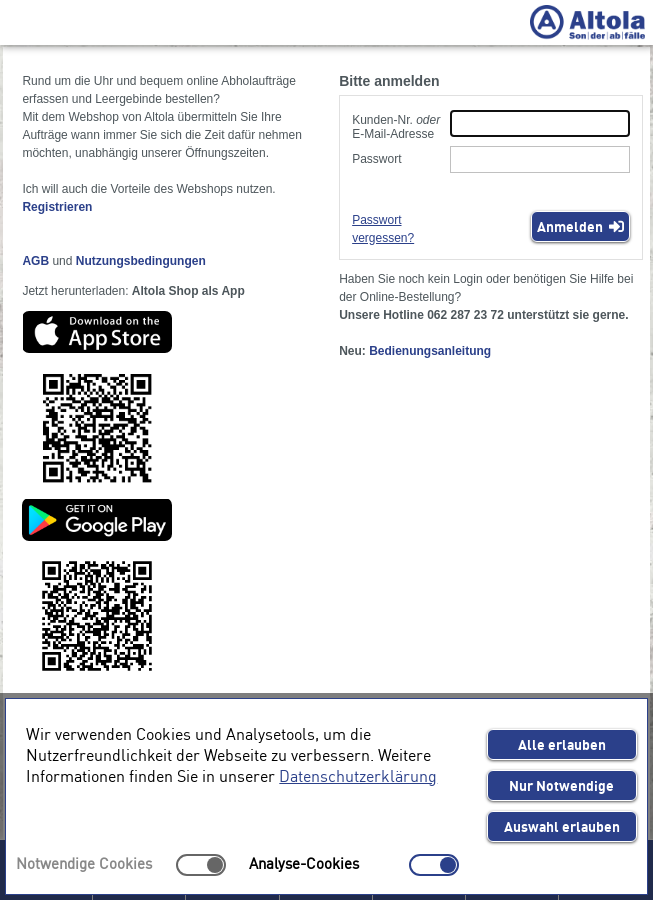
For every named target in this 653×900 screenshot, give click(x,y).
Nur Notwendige (561, 785)
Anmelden (580, 226)
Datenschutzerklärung (358, 775)
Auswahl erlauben (562, 826)
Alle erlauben (562, 744)
